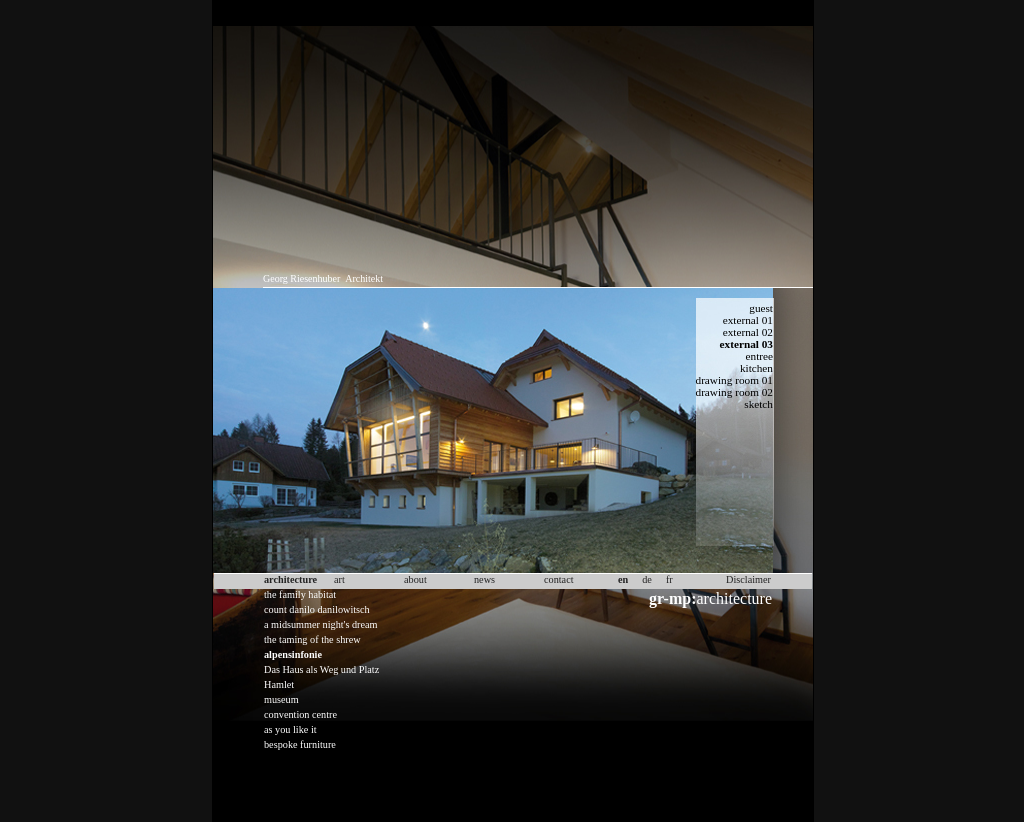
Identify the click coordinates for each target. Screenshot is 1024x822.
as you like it (290, 729)
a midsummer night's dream (321, 624)
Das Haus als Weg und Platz (321, 669)
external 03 (746, 344)
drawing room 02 (735, 392)
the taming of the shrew (312, 639)
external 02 (748, 332)
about (415, 579)
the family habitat (300, 594)
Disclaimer (748, 579)
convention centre (300, 714)
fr (669, 579)
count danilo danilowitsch (317, 609)
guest (761, 308)
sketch (758, 404)
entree (759, 356)
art (339, 579)
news (484, 579)
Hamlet (279, 684)
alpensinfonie (293, 654)
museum (281, 699)
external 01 (748, 320)
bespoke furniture (300, 744)
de (647, 579)
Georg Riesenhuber (301, 278)
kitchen (756, 368)
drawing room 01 (735, 380)
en (623, 579)
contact (559, 579)
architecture (710, 598)
